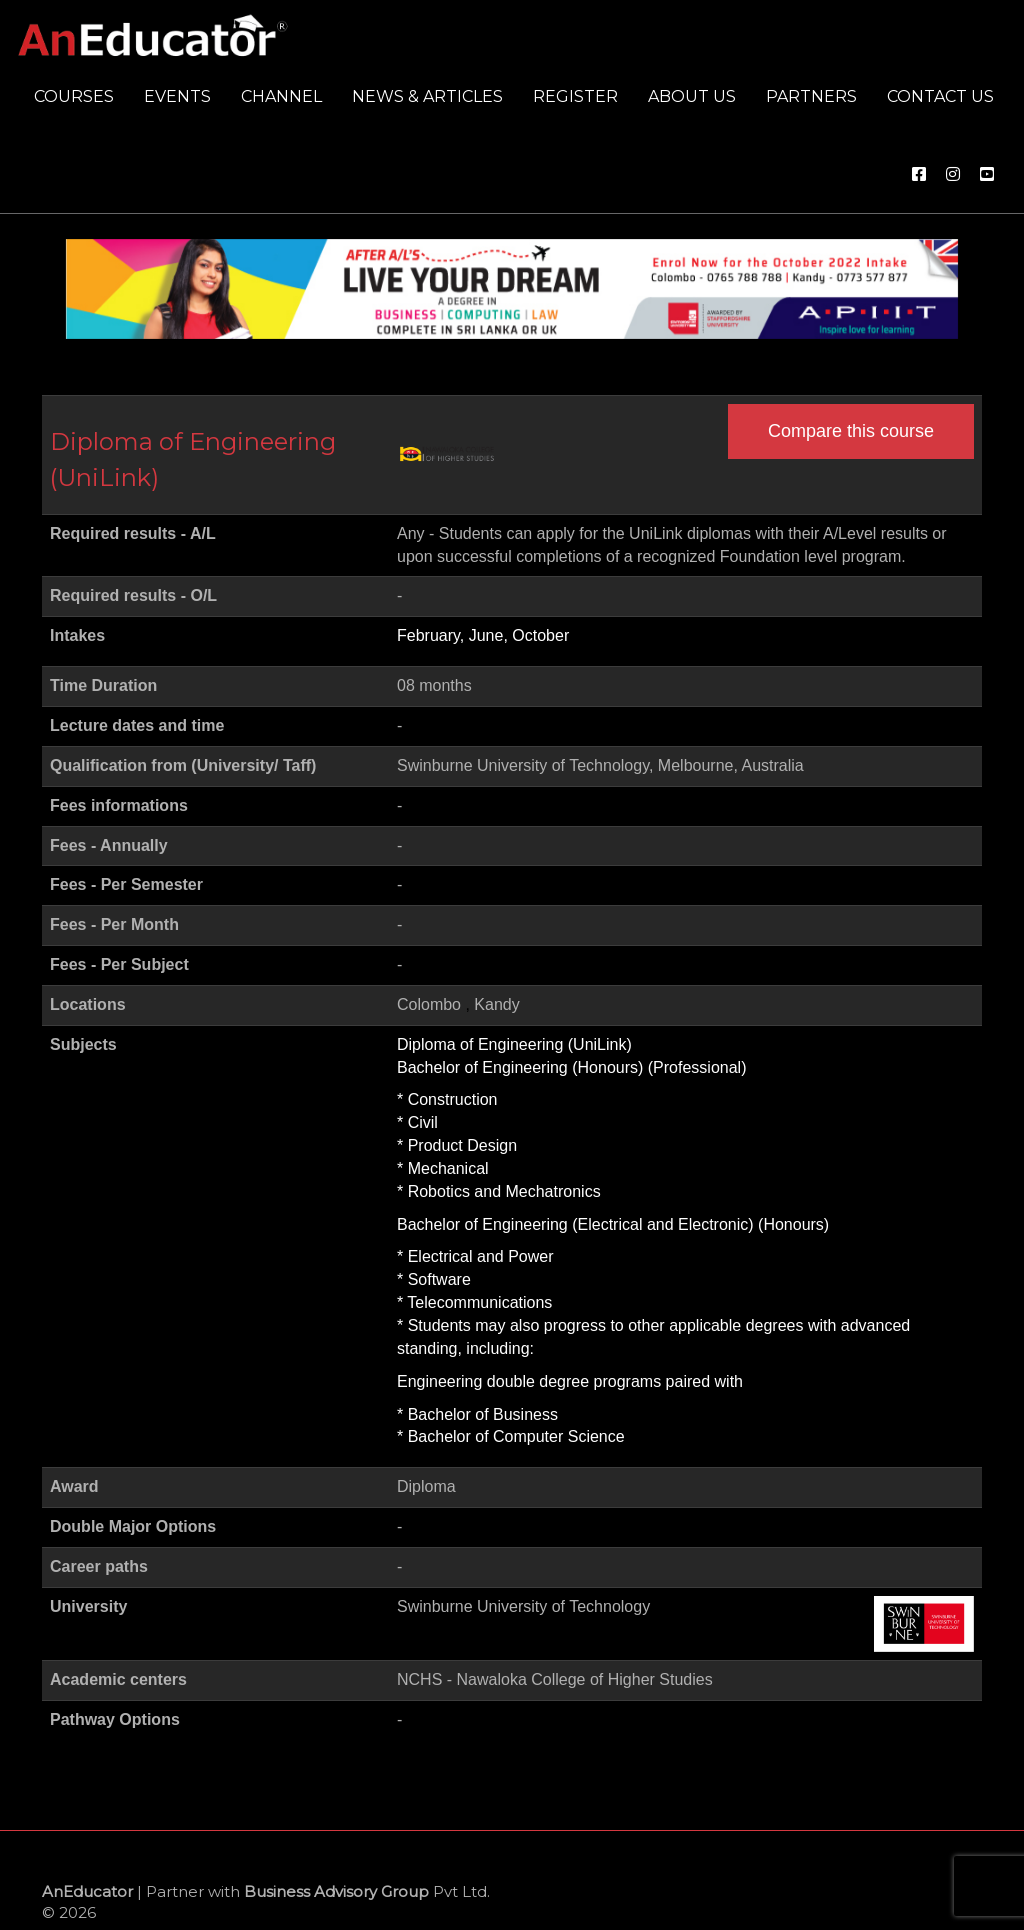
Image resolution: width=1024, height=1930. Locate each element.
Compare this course (851, 431)
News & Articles (427, 96)
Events (177, 96)
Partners (811, 96)
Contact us (940, 96)
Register (575, 96)
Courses (74, 96)
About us (692, 96)
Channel (281, 96)
